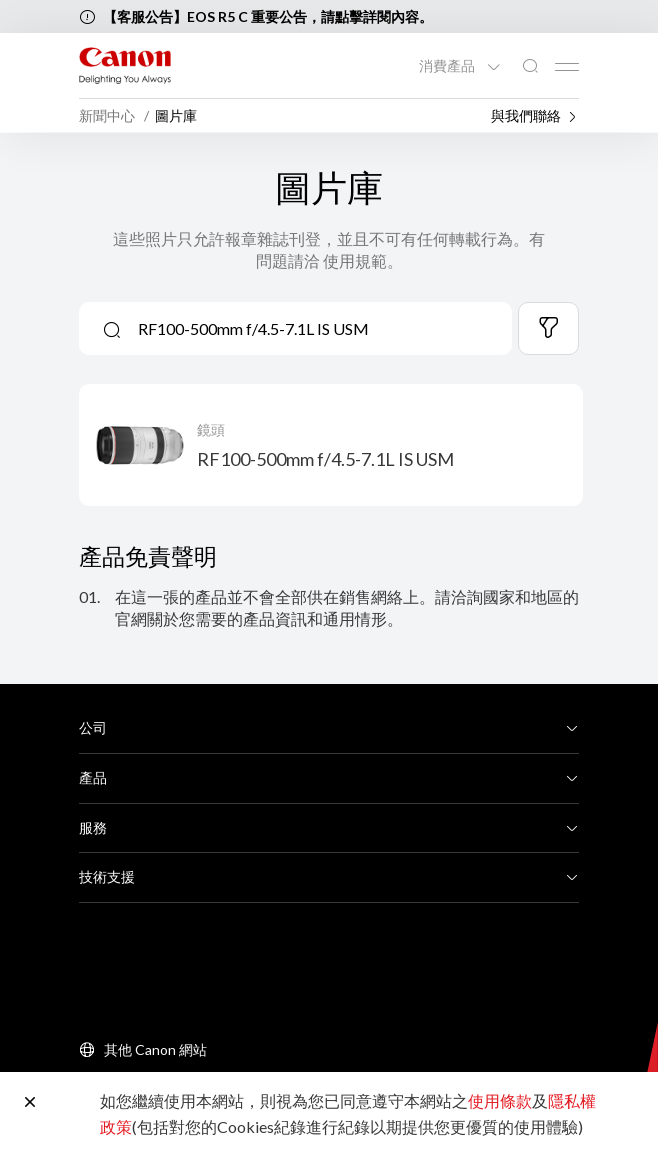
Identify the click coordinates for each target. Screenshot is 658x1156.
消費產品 (448, 66)
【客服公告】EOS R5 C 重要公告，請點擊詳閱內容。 (268, 16)
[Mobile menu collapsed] (567, 67)
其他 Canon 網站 (155, 1049)
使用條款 (500, 1100)
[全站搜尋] (530, 66)
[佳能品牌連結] (125, 65)
